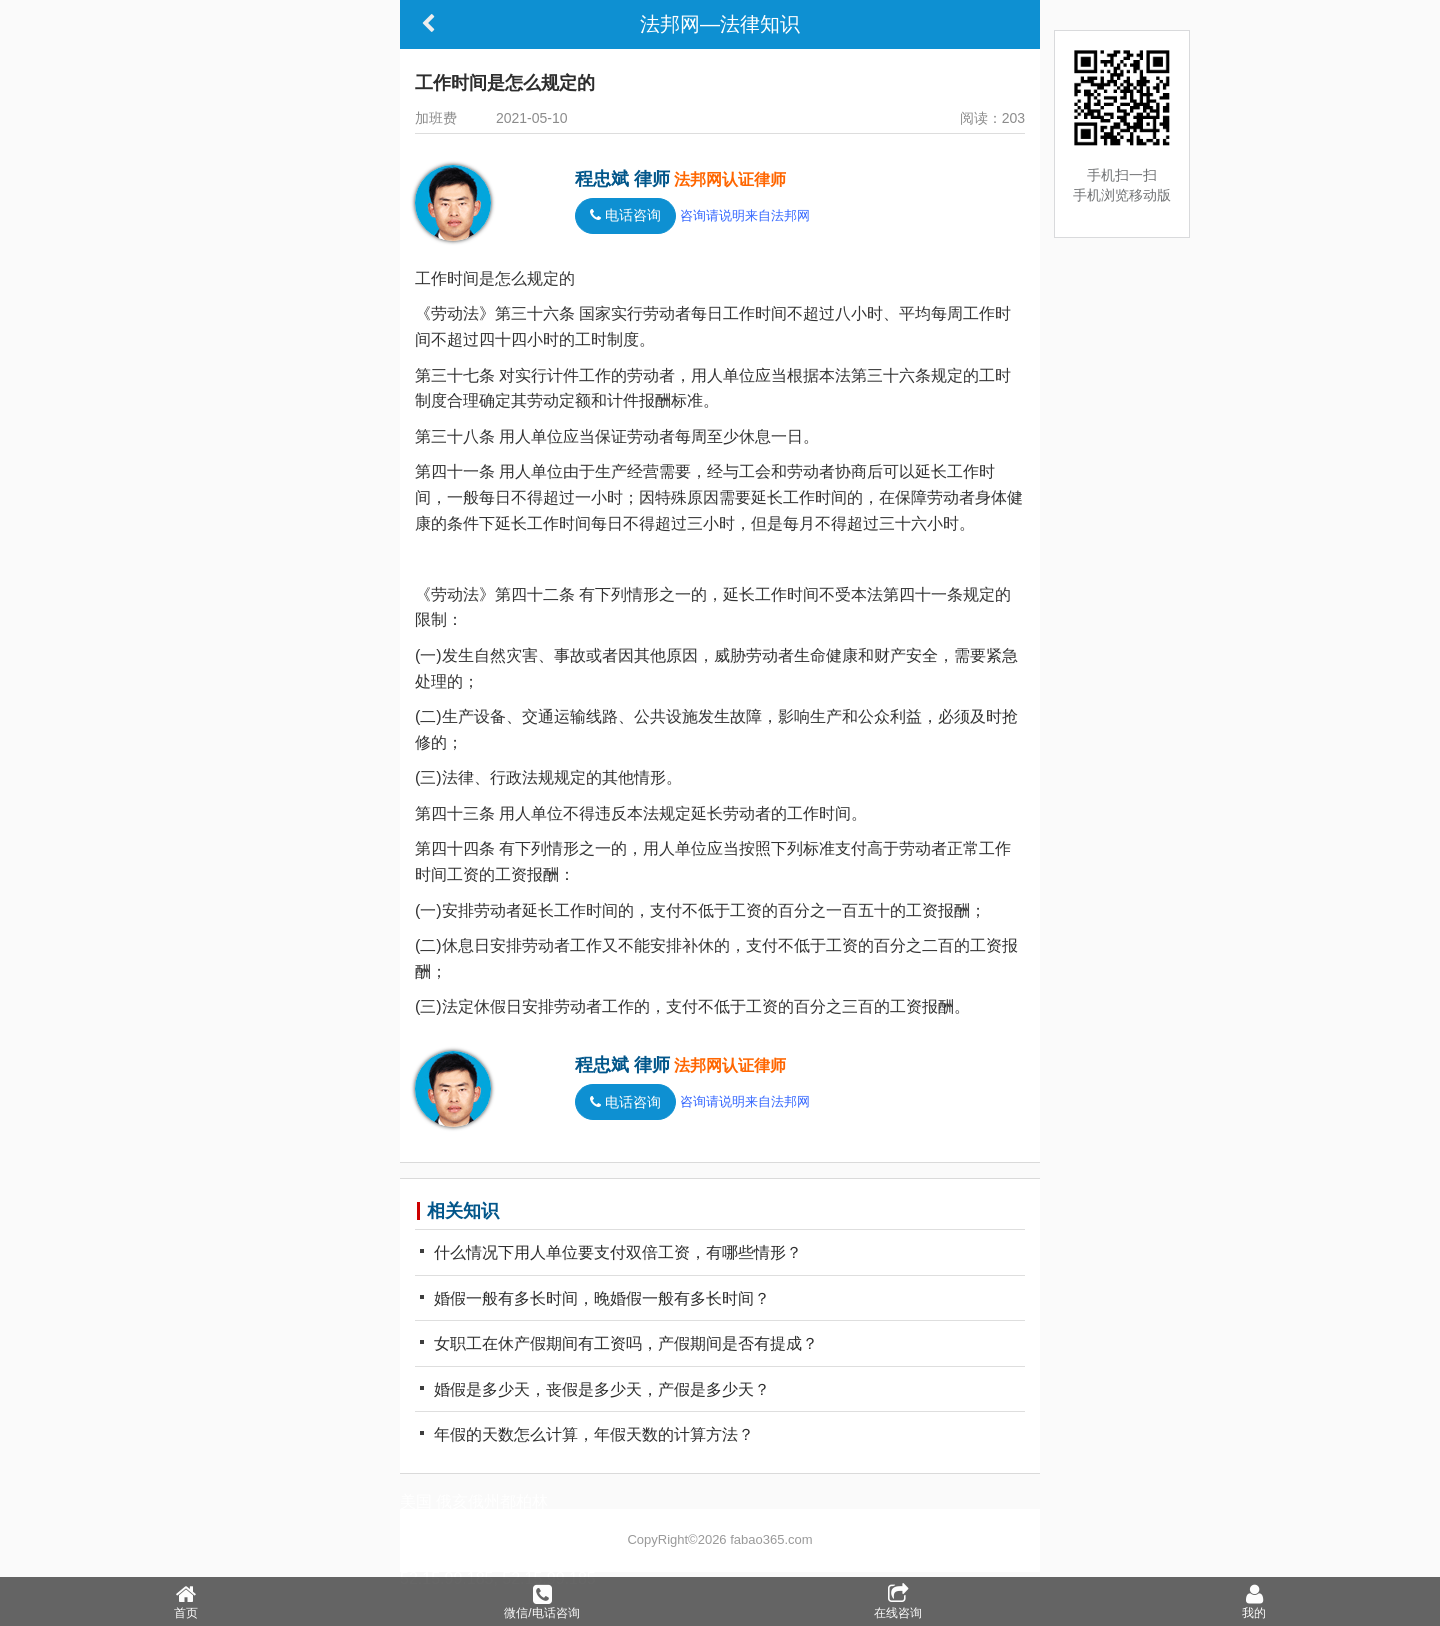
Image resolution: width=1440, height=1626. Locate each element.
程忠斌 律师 (622, 179)
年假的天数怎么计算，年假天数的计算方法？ (587, 1434)
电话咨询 (625, 215)
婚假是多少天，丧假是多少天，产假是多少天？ (595, 1389)
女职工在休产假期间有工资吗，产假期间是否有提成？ (619, 1343)
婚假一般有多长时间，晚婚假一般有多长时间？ (595, 1298)
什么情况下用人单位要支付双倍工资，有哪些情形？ (611, 1252)
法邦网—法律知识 (720, 24)
